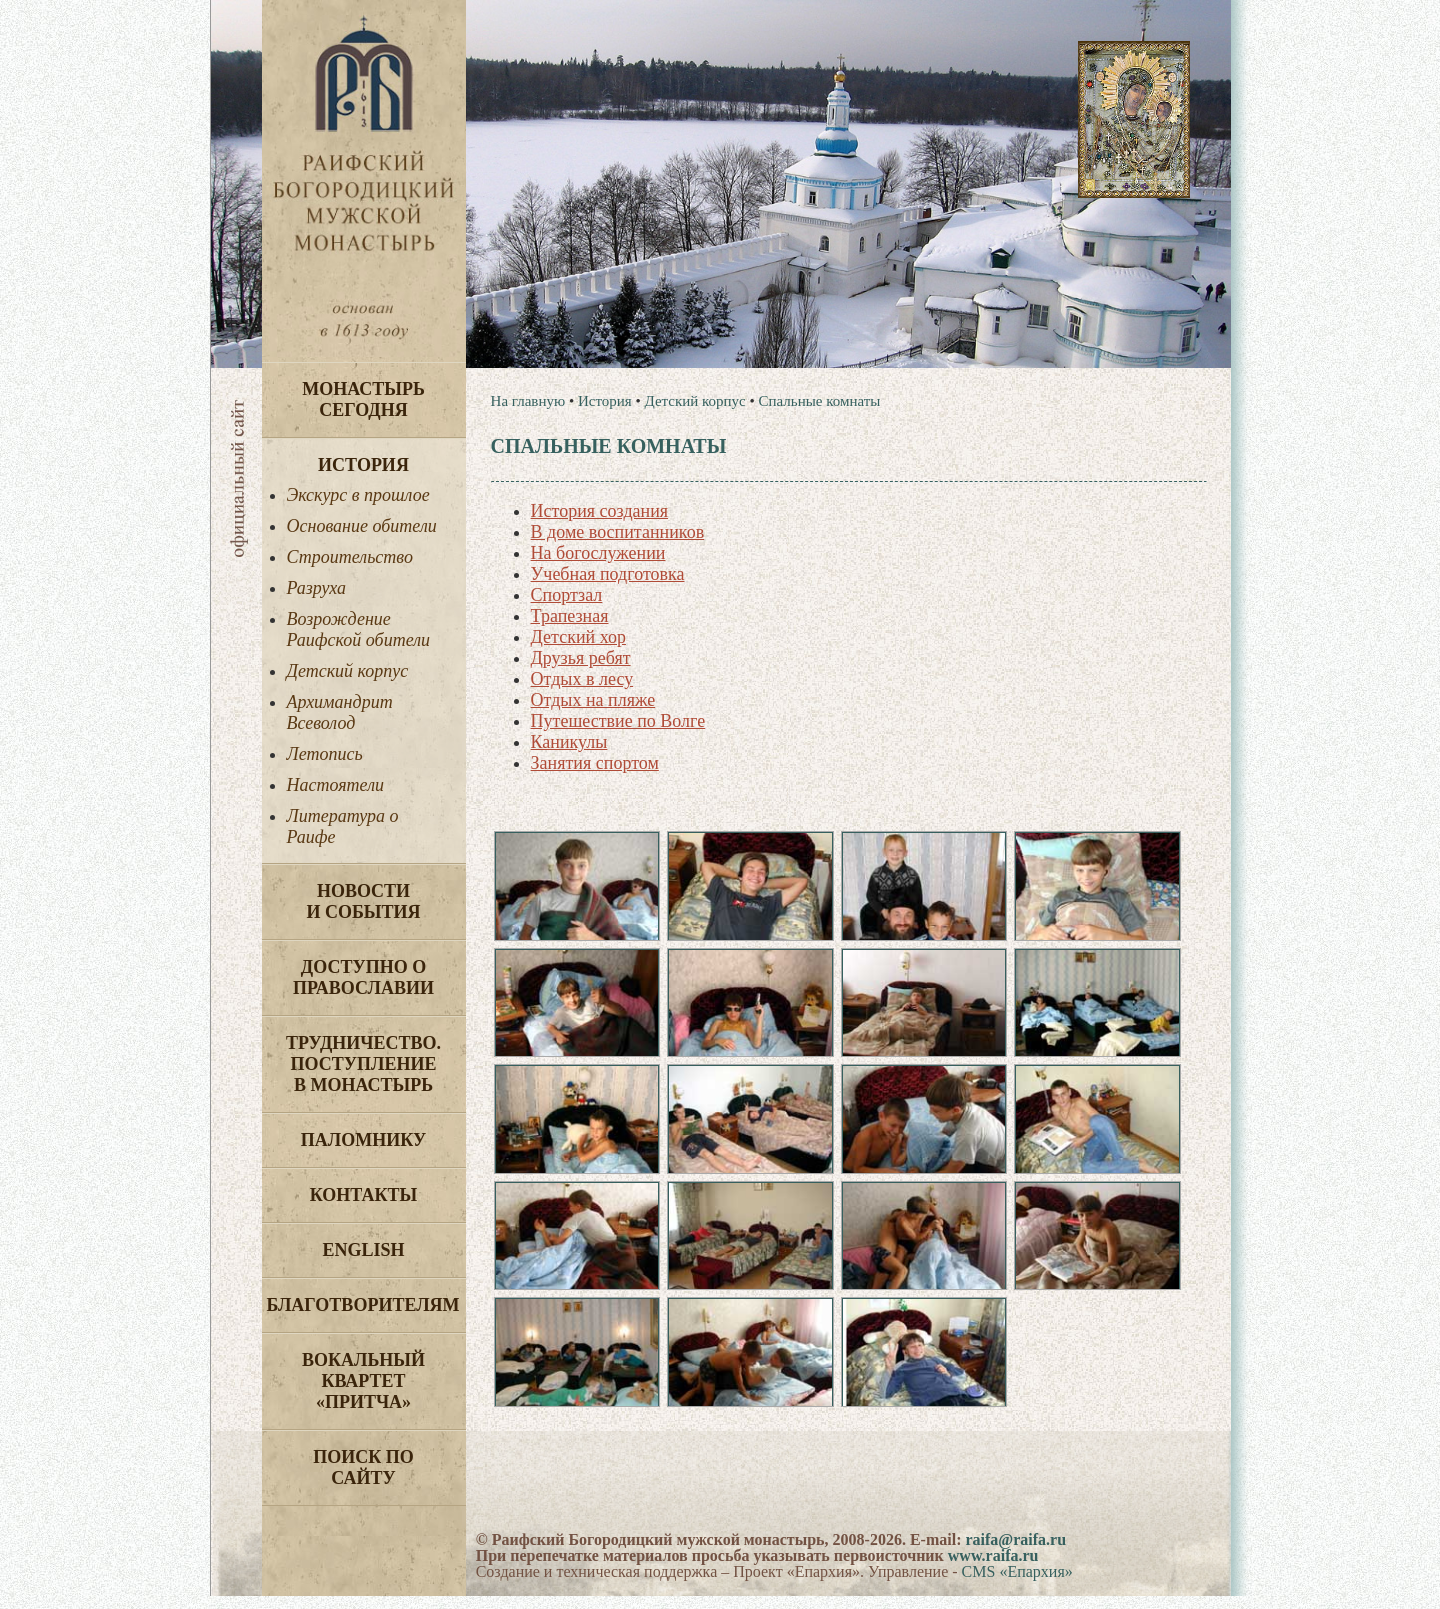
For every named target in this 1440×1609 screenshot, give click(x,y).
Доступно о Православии (363, 977)
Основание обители (362, 526)
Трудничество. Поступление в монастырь (363, 1064)
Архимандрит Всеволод (340, 712)
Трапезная (570, 616)
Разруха (317, 588)
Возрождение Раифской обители (359, 629)
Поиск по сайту (363, 1467)
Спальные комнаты (820, 401)
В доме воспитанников (618, 532)
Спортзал (567, 595)
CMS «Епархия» (1017, 1584)
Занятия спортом (595, 763)
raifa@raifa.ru (1015, 1552)
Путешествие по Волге (618, 721)
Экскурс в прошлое (358, 495)
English (363, 1250)
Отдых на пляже (593, 700)
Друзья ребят (581, 658)
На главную (528, 401)
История (363, 465)
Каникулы (569, 742)
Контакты (363, 1195)
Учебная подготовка (608, 574)
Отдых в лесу (582, 679)
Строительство (350, 557)
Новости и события (363, 901)
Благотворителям (363, 1305)
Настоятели (336, 785)
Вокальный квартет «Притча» (363, 1381)
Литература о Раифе (343, 826)
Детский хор (578, 637)
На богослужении (598, 553)
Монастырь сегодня (363, 399)
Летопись (325, 754)
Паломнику (363, 1140)
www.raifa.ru (993, 1568)
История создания (600, 511)
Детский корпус (348, 671)
